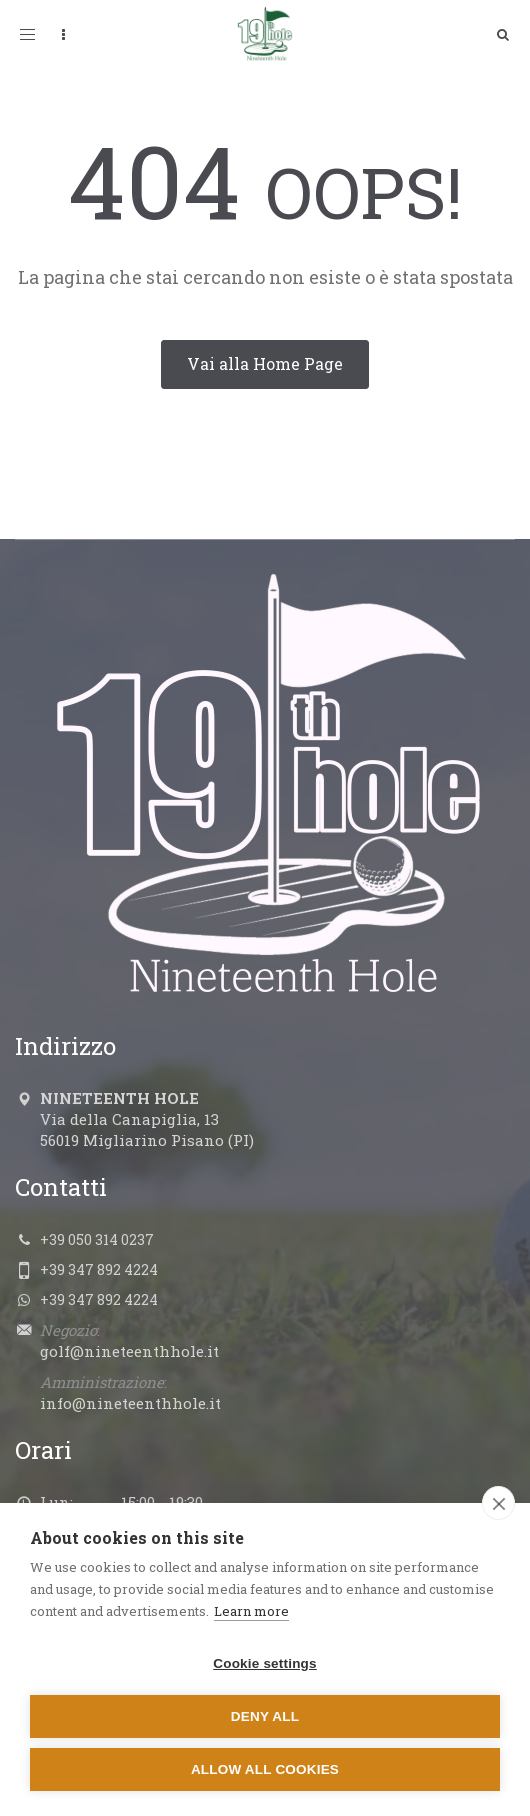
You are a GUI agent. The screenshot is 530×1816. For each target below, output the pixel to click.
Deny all (265, 1716)
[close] (498, 1503)
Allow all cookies (265, 1769)
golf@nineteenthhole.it (129, 1351)
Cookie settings (265, 1663)
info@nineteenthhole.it (130, 1403)
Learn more (251, 1611)
